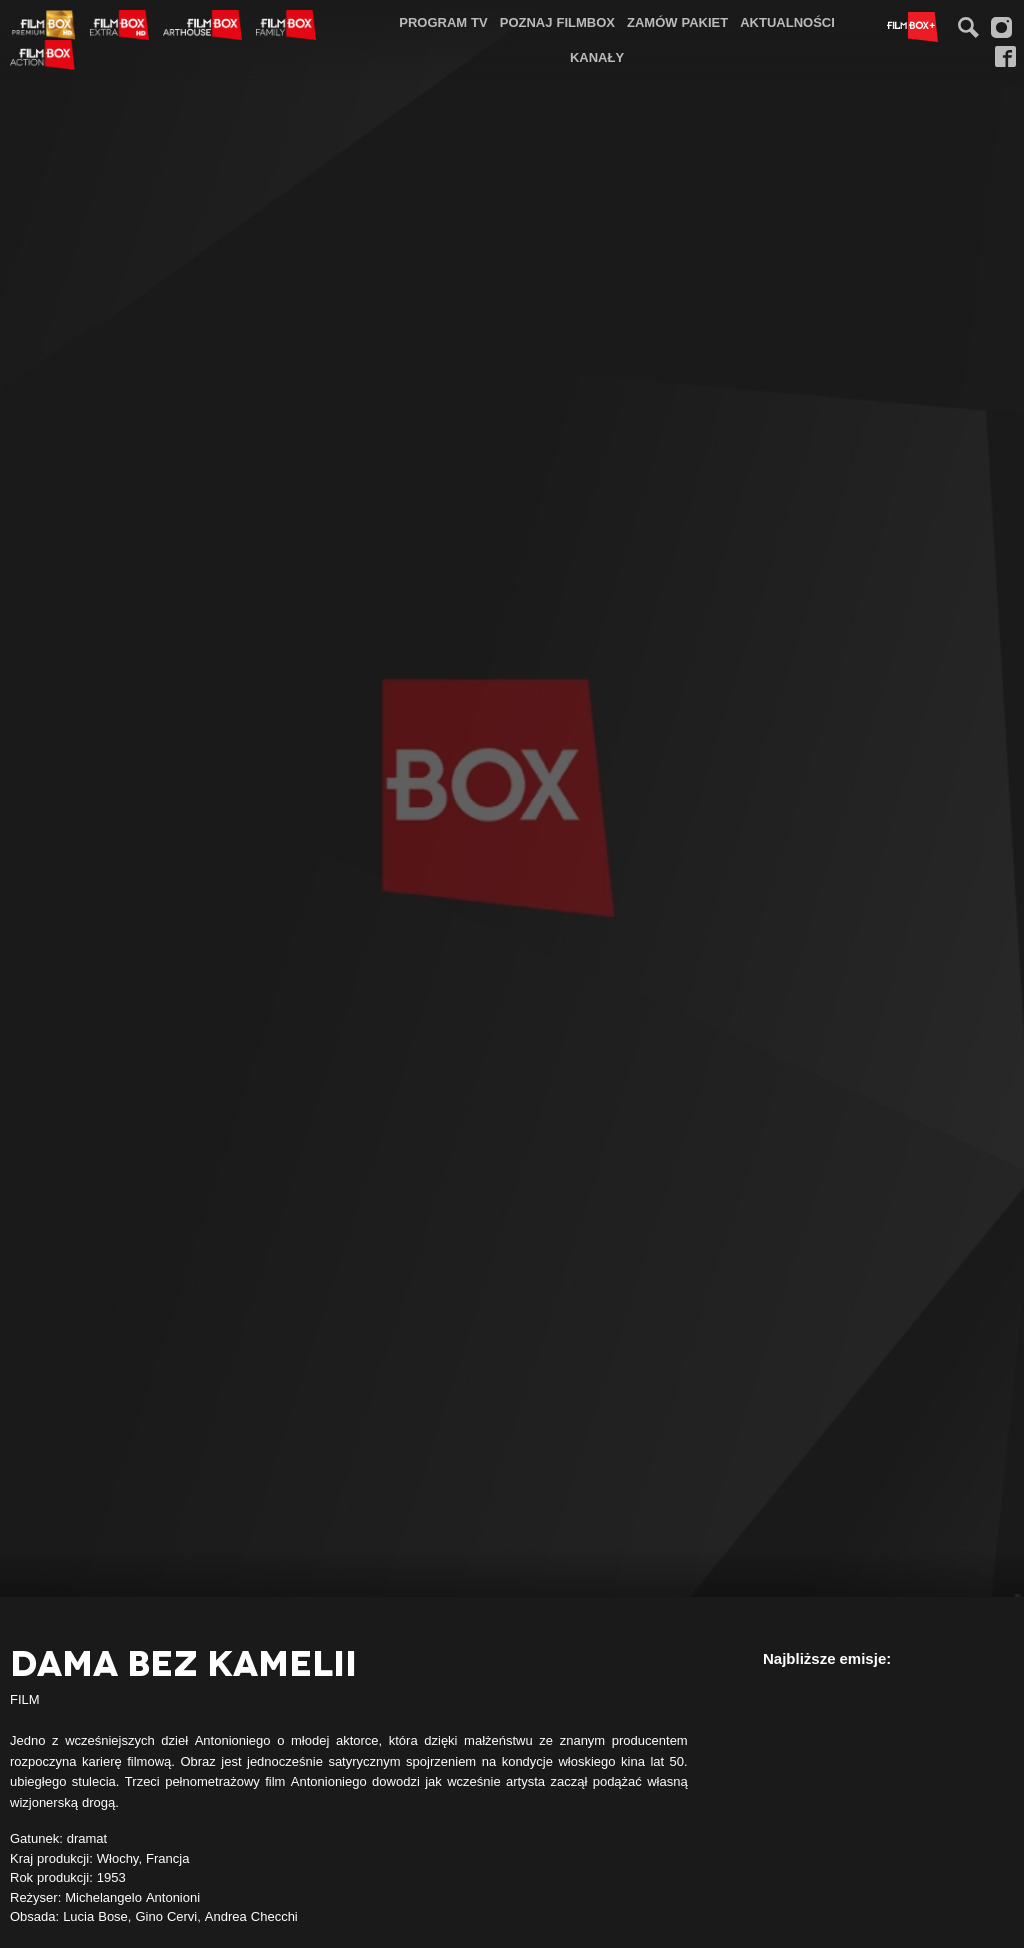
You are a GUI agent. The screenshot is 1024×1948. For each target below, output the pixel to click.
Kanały (597, 57)
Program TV (443, 22)
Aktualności (787, 22)
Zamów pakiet (677, 22)
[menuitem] (443, 22)
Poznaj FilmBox (557, 22)
